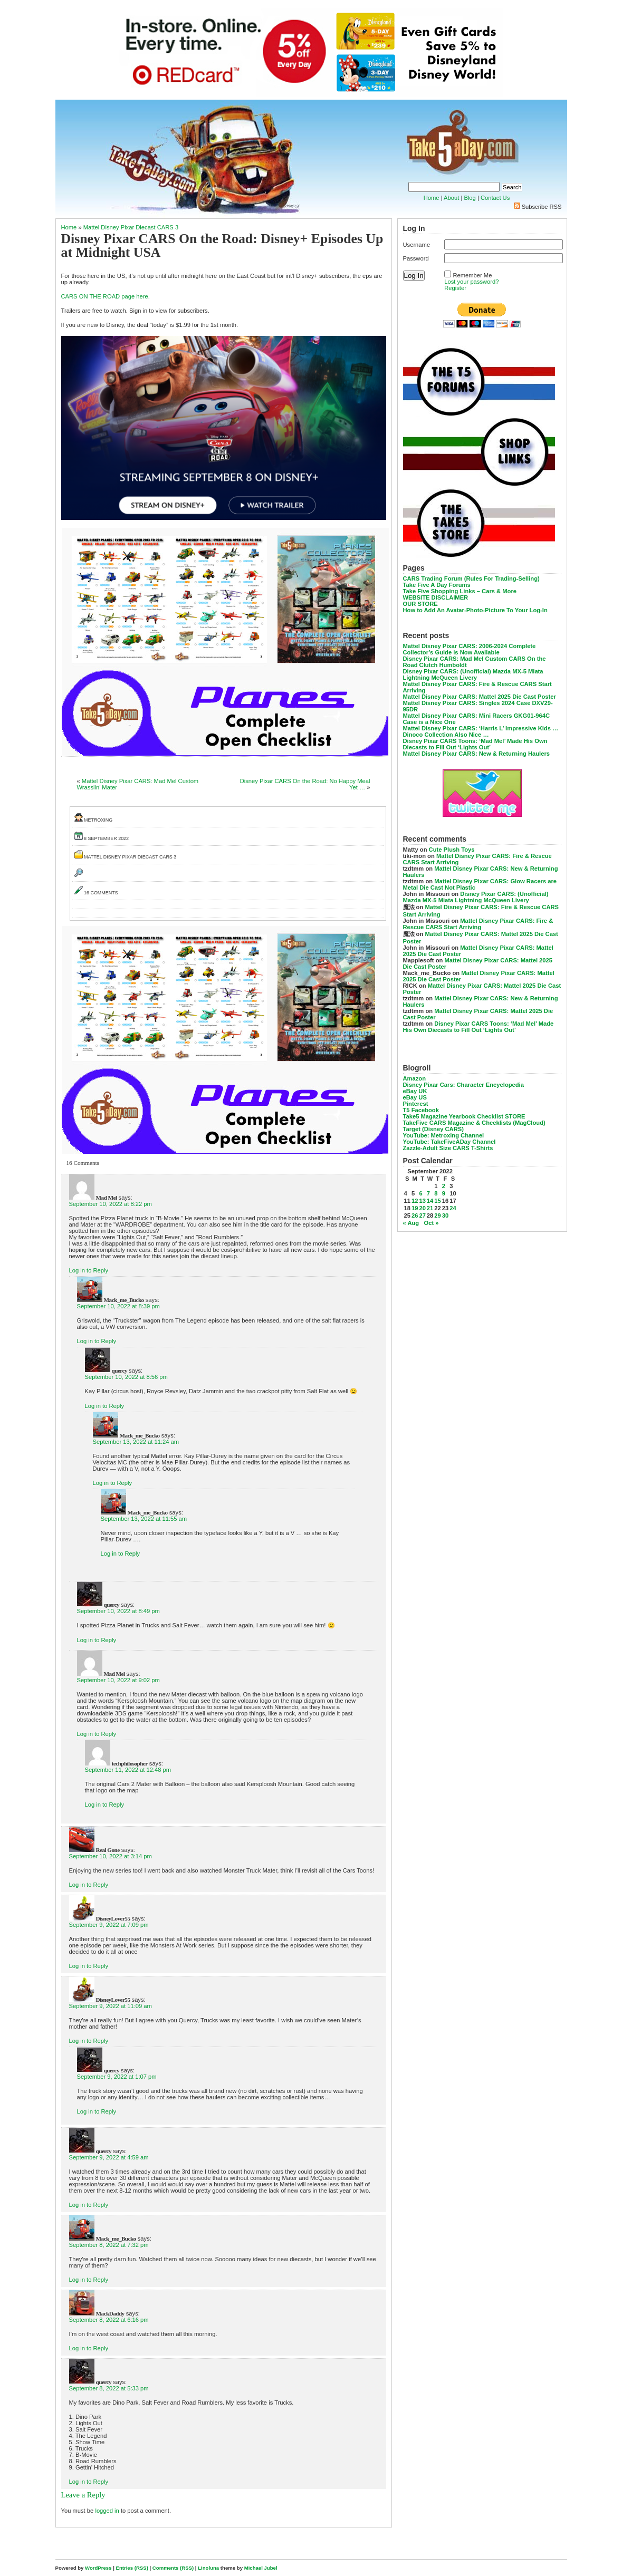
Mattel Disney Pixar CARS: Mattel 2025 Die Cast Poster (479, 696)
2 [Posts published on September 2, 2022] (443, 1186)
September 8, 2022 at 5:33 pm (109, 2388)
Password (416, 258)
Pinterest (415, 1104)
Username (416, 245)
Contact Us (495, 198)
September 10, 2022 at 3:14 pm (110, 1856)
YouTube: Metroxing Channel (443, 1135)
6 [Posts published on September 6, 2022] (420, 1193)
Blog (469, 198)
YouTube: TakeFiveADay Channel (449, 1142)
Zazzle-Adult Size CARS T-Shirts (448, 1148)
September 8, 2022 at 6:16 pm (109, 2320)
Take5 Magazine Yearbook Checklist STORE (464, 1116)
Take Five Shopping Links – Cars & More (460, 591)
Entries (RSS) (132, 2568)
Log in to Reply (89, 1270)
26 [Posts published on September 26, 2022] (415, 1215)
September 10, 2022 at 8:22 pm (110, 1204)
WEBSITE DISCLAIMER (435, 597)
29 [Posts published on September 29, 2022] (437, 1215)
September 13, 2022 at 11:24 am (136, 1442)
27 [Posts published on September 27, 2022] (422, 1215)
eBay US (415, 1097)
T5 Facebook (421, 1110)
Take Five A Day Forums (437, 585)
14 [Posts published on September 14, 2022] (430, 1201)
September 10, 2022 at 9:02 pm (118, 1680)
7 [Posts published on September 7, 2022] (428, 1193)
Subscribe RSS (542, 207)
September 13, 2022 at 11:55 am (144, 1519)
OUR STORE (420, 604)
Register (455, 288)
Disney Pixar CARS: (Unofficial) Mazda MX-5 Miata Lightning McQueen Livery (473, 674)
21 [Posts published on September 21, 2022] (430, 1208)
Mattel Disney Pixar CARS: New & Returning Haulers (476, 753)
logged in (107, 2510)
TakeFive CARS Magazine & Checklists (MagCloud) (474, 1123)
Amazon (414, 1078)
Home (431, 198)
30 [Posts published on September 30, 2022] (445, 1215)
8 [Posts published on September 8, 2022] (435, 1193)
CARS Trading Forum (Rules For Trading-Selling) (471, 578)
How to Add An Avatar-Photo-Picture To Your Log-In (475, 610)
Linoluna (208, 2568)
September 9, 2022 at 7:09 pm (109, 1925)
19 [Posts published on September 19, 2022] (415, 1208)
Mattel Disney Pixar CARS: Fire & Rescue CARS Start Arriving (478, 924)
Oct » (431, 1223)
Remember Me (472, 275)
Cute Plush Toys (452, 849)
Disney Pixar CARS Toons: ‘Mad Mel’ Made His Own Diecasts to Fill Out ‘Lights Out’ (475, 744)
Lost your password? (471, 281)
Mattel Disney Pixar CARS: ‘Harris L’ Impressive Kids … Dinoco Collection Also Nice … (481, 731)
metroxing (98, 820)
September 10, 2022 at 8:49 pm (118, 1611)
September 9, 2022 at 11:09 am (110, 2006)
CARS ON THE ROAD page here (104, 296)
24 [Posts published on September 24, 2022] (452, 1208)
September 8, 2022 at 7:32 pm (109, 2245)
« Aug (411, 1223)
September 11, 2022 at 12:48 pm (128, 1770)
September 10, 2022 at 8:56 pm (126, 1377)
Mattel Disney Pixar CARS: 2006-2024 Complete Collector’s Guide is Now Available (469, 649)
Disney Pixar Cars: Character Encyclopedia (463, 1085)
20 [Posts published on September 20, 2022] (422, 1208)
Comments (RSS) (173, 2568)
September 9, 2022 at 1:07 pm (117, 2076)
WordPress (98, 2568)
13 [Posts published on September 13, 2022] (422, 1201)
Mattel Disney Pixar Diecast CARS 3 (130, 227)
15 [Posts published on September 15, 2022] (437, 1201)
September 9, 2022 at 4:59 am (109, 2157)
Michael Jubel (260, 2568)
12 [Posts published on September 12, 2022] (415, 1201)
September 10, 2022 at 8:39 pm (118, 1306)
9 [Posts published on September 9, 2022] (443, 1193)
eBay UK (415, 1091)
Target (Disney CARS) (433, 1129)
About (451, 198)
